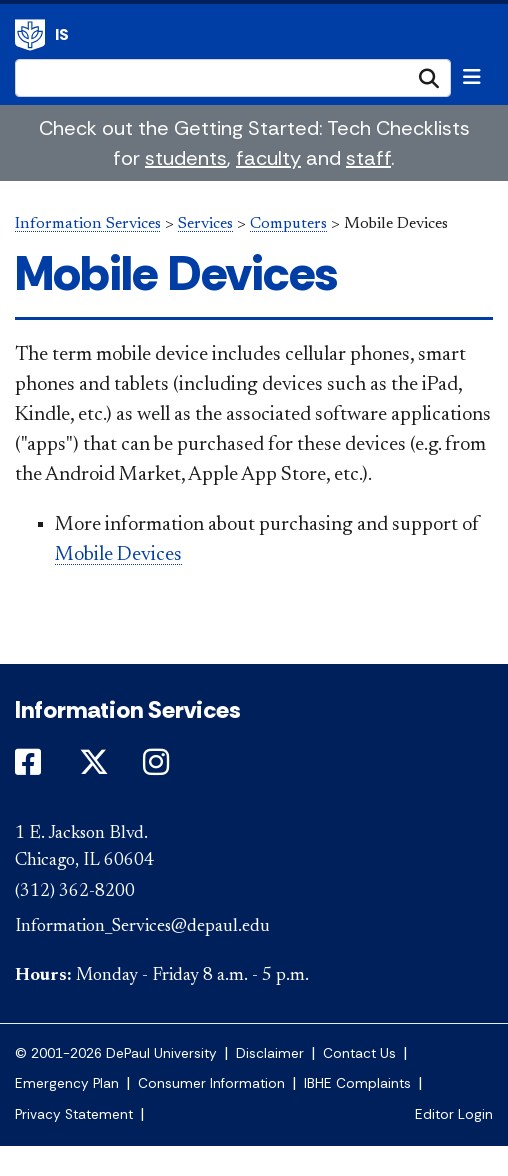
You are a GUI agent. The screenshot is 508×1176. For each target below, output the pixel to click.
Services (205, 224)
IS (62, 34)
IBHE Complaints (357, 1083)
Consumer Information (211, 1083)
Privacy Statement (74, 1114)
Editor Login (454, 1114)
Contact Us (359, 1053)
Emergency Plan (67, 1083)
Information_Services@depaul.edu (142, 927)
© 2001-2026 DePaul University (116, 1053)
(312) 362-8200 (75, 892)
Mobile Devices (118, 555)
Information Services (30, 35)
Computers (288, 224)
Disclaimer (270, 1053)
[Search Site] (233, 78)
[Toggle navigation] (472, 77)
